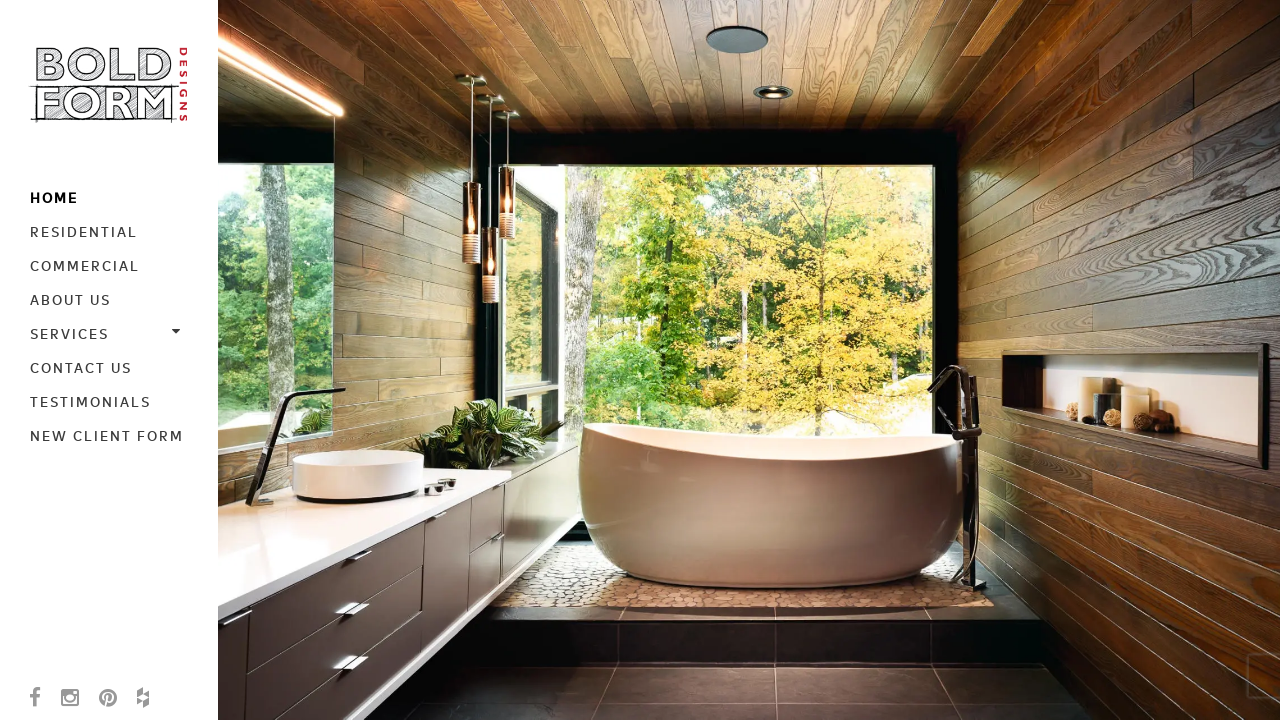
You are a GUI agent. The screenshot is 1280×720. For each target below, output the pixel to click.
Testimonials (90, 401)
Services (110, 333)
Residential (84, 231)
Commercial (85, 265)
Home (54, 197)
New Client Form (107, 435)
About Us (70, 299)
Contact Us (81, 367)
